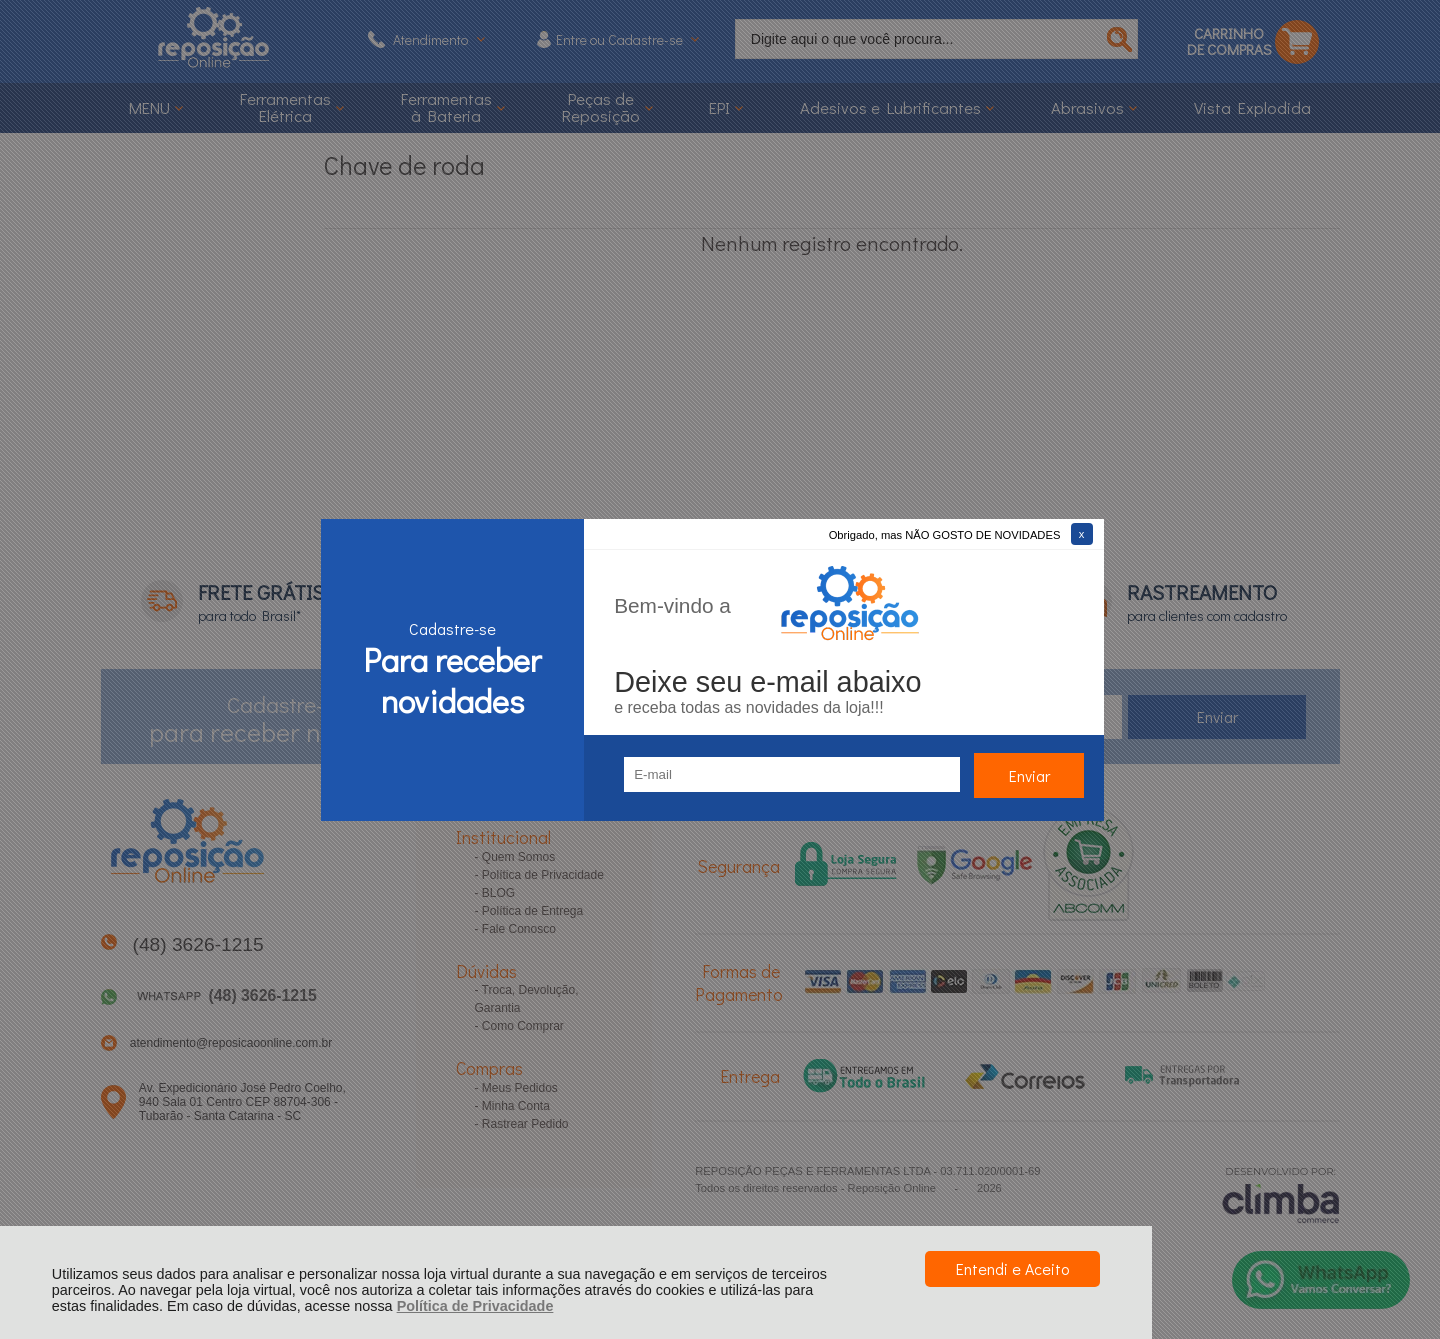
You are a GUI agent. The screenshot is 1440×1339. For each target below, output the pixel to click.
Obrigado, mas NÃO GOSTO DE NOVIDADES (945, 535)
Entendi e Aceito (1012, 1268)
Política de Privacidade (475, 1306)
